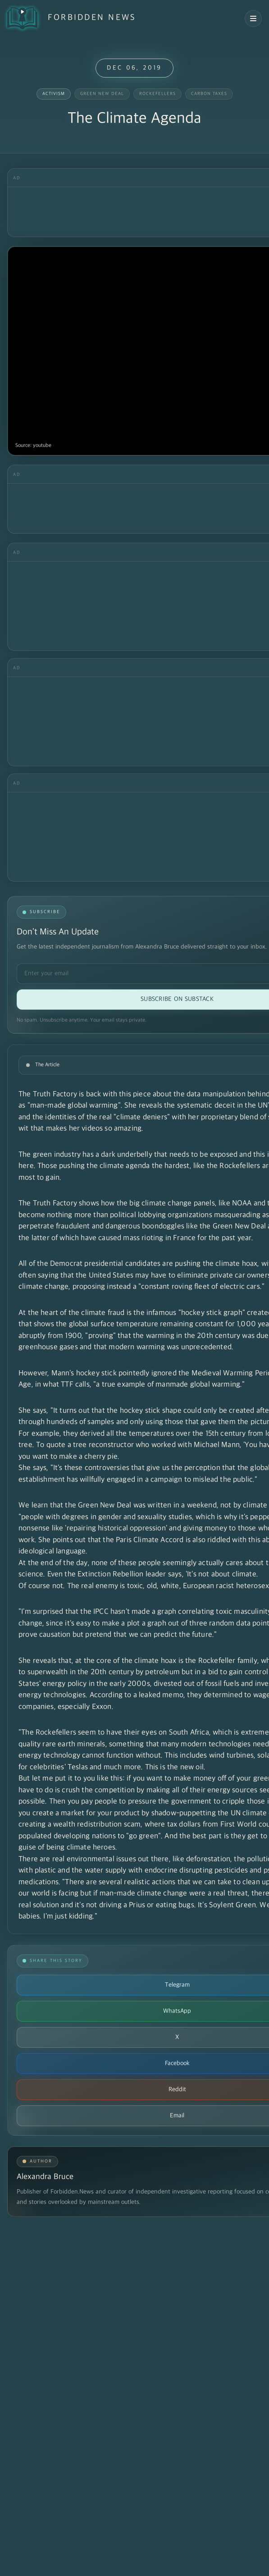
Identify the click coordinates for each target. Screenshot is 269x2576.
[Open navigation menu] (253, 18)
